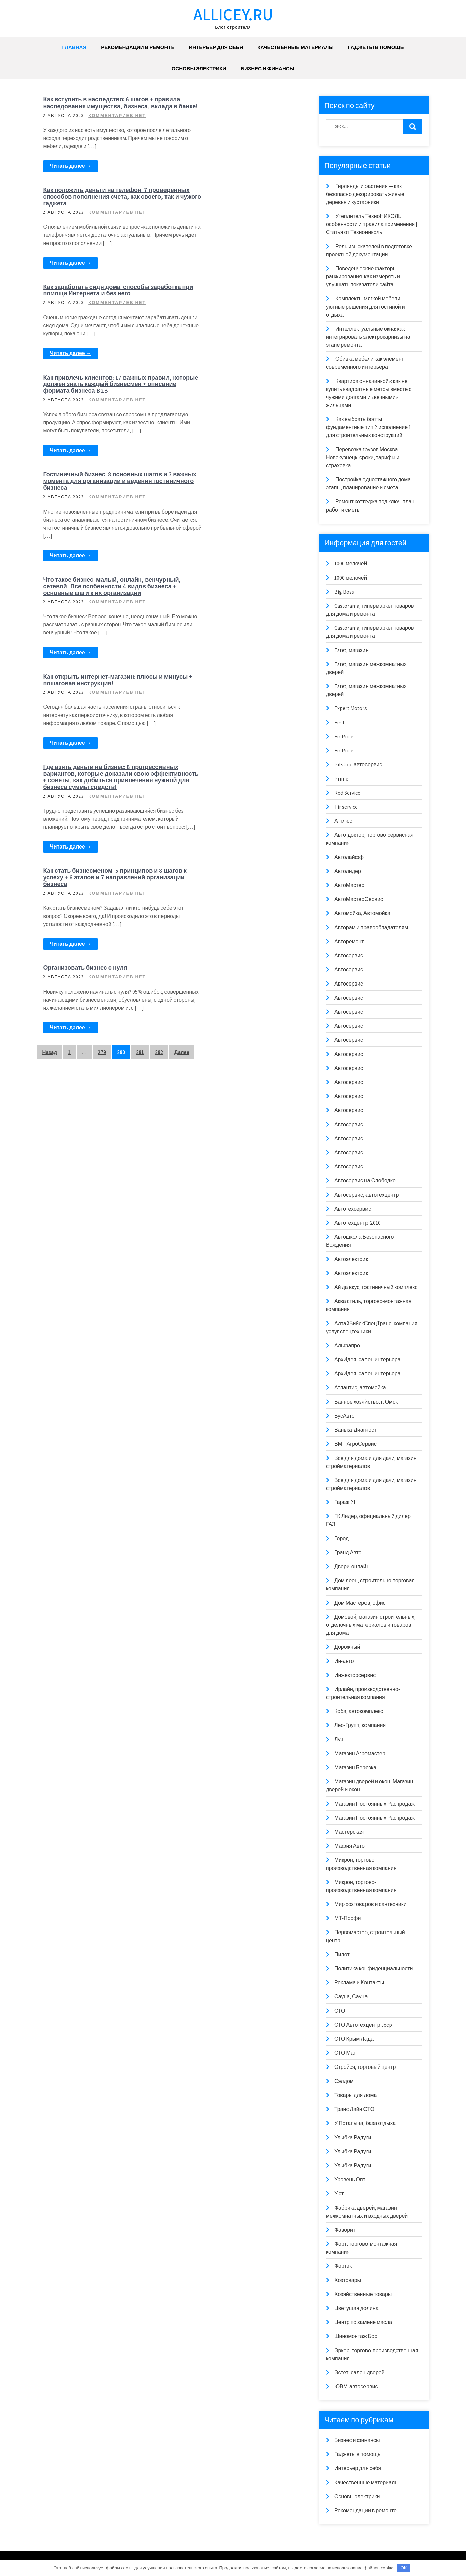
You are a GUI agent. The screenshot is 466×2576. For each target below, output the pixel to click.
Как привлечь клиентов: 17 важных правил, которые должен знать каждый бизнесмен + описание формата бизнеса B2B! (230, 216)
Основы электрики (199, 68)
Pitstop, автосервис (358, 764)
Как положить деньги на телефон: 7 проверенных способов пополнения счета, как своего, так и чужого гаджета (236, 106)
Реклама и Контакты (359, 1982)
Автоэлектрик (351, 1259)
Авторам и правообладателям (371, 927)
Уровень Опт (349, 2179)
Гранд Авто (348, 1552)
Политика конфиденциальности (373, 1968)
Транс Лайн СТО (354, 2109)
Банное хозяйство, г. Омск (366, 1401)
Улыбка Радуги (352, 2137)
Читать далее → (73, 180)
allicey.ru (233, 14)
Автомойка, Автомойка (362, 913)
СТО (339, 2010)
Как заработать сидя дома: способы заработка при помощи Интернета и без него (99, 212)
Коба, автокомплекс (358, 1711)
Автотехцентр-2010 (357, 1222)
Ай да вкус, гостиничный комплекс (376, 1287)
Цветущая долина (356, 2308)
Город (341, 1538)
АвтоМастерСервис (358, 899)
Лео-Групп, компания (360, 1725)
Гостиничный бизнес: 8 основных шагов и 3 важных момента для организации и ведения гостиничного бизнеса (101, 330)
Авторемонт (349, 941)
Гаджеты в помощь (376, 47)
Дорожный (347, 1646)
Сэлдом (344, 2081)
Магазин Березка (355, 1767)
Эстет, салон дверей (359, 2372)
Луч (338, 1739)
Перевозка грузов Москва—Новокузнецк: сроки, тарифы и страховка (364, 457)
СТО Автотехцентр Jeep (363, 2024)
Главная (74, 47)
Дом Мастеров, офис (360, 1602)
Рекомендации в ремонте (137, 47)
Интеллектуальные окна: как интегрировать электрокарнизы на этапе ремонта (368, 336)
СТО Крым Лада (354, 2038)
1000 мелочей (350, 563)
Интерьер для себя (216, 47)
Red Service (347, 792)
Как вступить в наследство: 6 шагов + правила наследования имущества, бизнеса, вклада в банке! (101, 106)
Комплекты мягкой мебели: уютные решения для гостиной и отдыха (365, 306)
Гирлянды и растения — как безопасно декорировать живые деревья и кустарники (365, 194)
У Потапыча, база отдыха (365, 2123)
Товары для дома (355, 2095)
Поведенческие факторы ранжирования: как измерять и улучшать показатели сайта (363, 276)
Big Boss (344, 591)
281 (140, 735)
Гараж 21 (345, 1502)
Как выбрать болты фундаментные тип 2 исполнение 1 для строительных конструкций (368, 427)
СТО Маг (345, 2052)
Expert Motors (350, 708)
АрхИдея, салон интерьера (367, 1359)
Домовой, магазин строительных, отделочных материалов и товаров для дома (371, 1624)
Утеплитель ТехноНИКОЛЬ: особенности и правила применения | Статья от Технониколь (371, 224)
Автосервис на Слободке (365, 1180)
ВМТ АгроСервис (355, 1443)
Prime (341, 778)
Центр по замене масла (363, 2322)
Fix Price (343, 736)
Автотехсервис (352, 1208)
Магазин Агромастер (359, 1753)
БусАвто (344, 1415)
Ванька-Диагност (355, 1429)
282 (159, 735)
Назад (49, 735)
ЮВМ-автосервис (356, 2386)
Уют (339, 2193)
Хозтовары (347, 2280)
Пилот (342, 1954)
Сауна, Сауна (351, 1996)
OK (404, 2567)
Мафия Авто (349, 1845)
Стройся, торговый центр (365, 2067)
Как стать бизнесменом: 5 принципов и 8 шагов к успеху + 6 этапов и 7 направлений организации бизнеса (236, 540)
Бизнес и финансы (267, 68)
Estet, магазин (351, 650)
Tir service (346, 806)
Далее (181, 735)
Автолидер (347, 871)
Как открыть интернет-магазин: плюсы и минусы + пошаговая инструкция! (236, 437)
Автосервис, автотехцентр (366, 1194)
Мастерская (349, 1831)
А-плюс (343, 820)
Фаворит (344, 2229)
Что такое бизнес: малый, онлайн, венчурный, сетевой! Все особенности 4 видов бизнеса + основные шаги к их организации (236, 330)
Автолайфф (349, 857)
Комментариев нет (119, 122)
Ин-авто (344, 1661)
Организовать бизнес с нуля (221, 641)
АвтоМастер (349, 885)
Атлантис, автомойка (360, 1387)
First (339, 722)
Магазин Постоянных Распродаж (374, 1803)
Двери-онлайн (352, 1566)
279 (102, 735)
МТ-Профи (347, 1918)
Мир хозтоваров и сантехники (370, 1904)
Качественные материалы (295, 47)
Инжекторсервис (355, 1675)
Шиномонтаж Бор (355, 2336)
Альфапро (347, 1345)
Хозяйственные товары (363, 2294)
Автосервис (348, 955)
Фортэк (343, 2265)
